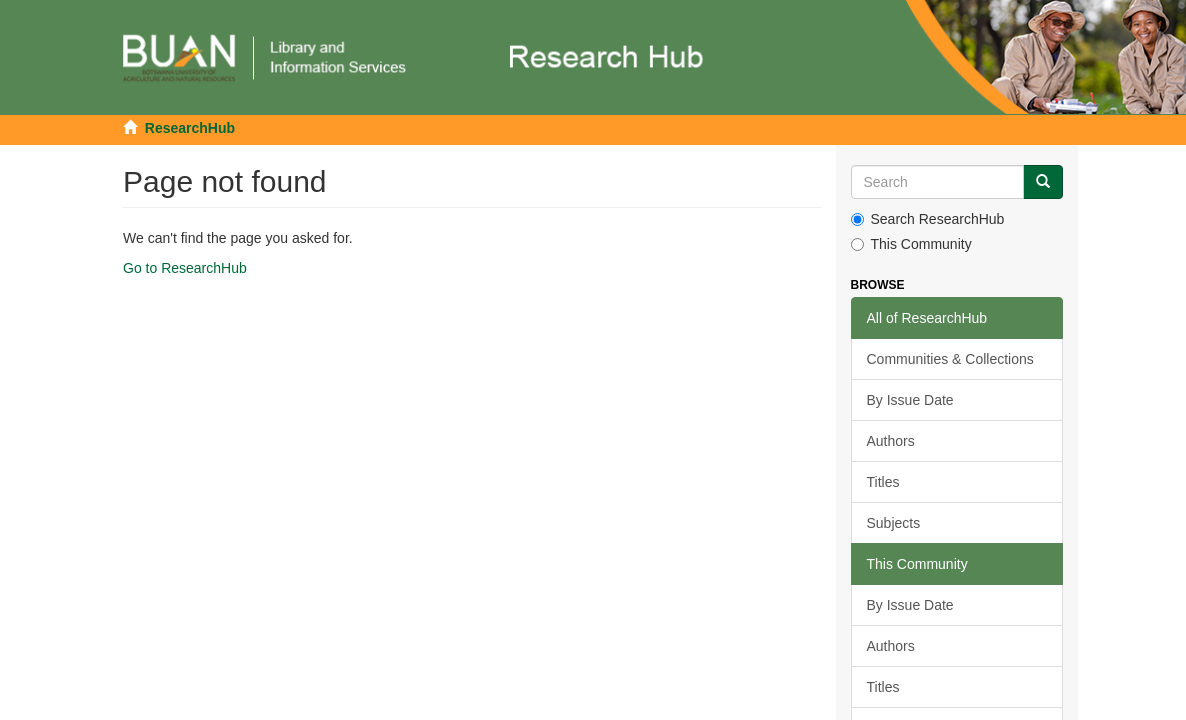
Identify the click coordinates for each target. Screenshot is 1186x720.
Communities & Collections (950, 359)
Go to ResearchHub (185, 268)
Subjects (894, 523)
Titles (883, 482)
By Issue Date (910, 400)
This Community (911, 244)
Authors (891, 441)
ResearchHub (190, 128)
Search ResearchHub (928, 219)
